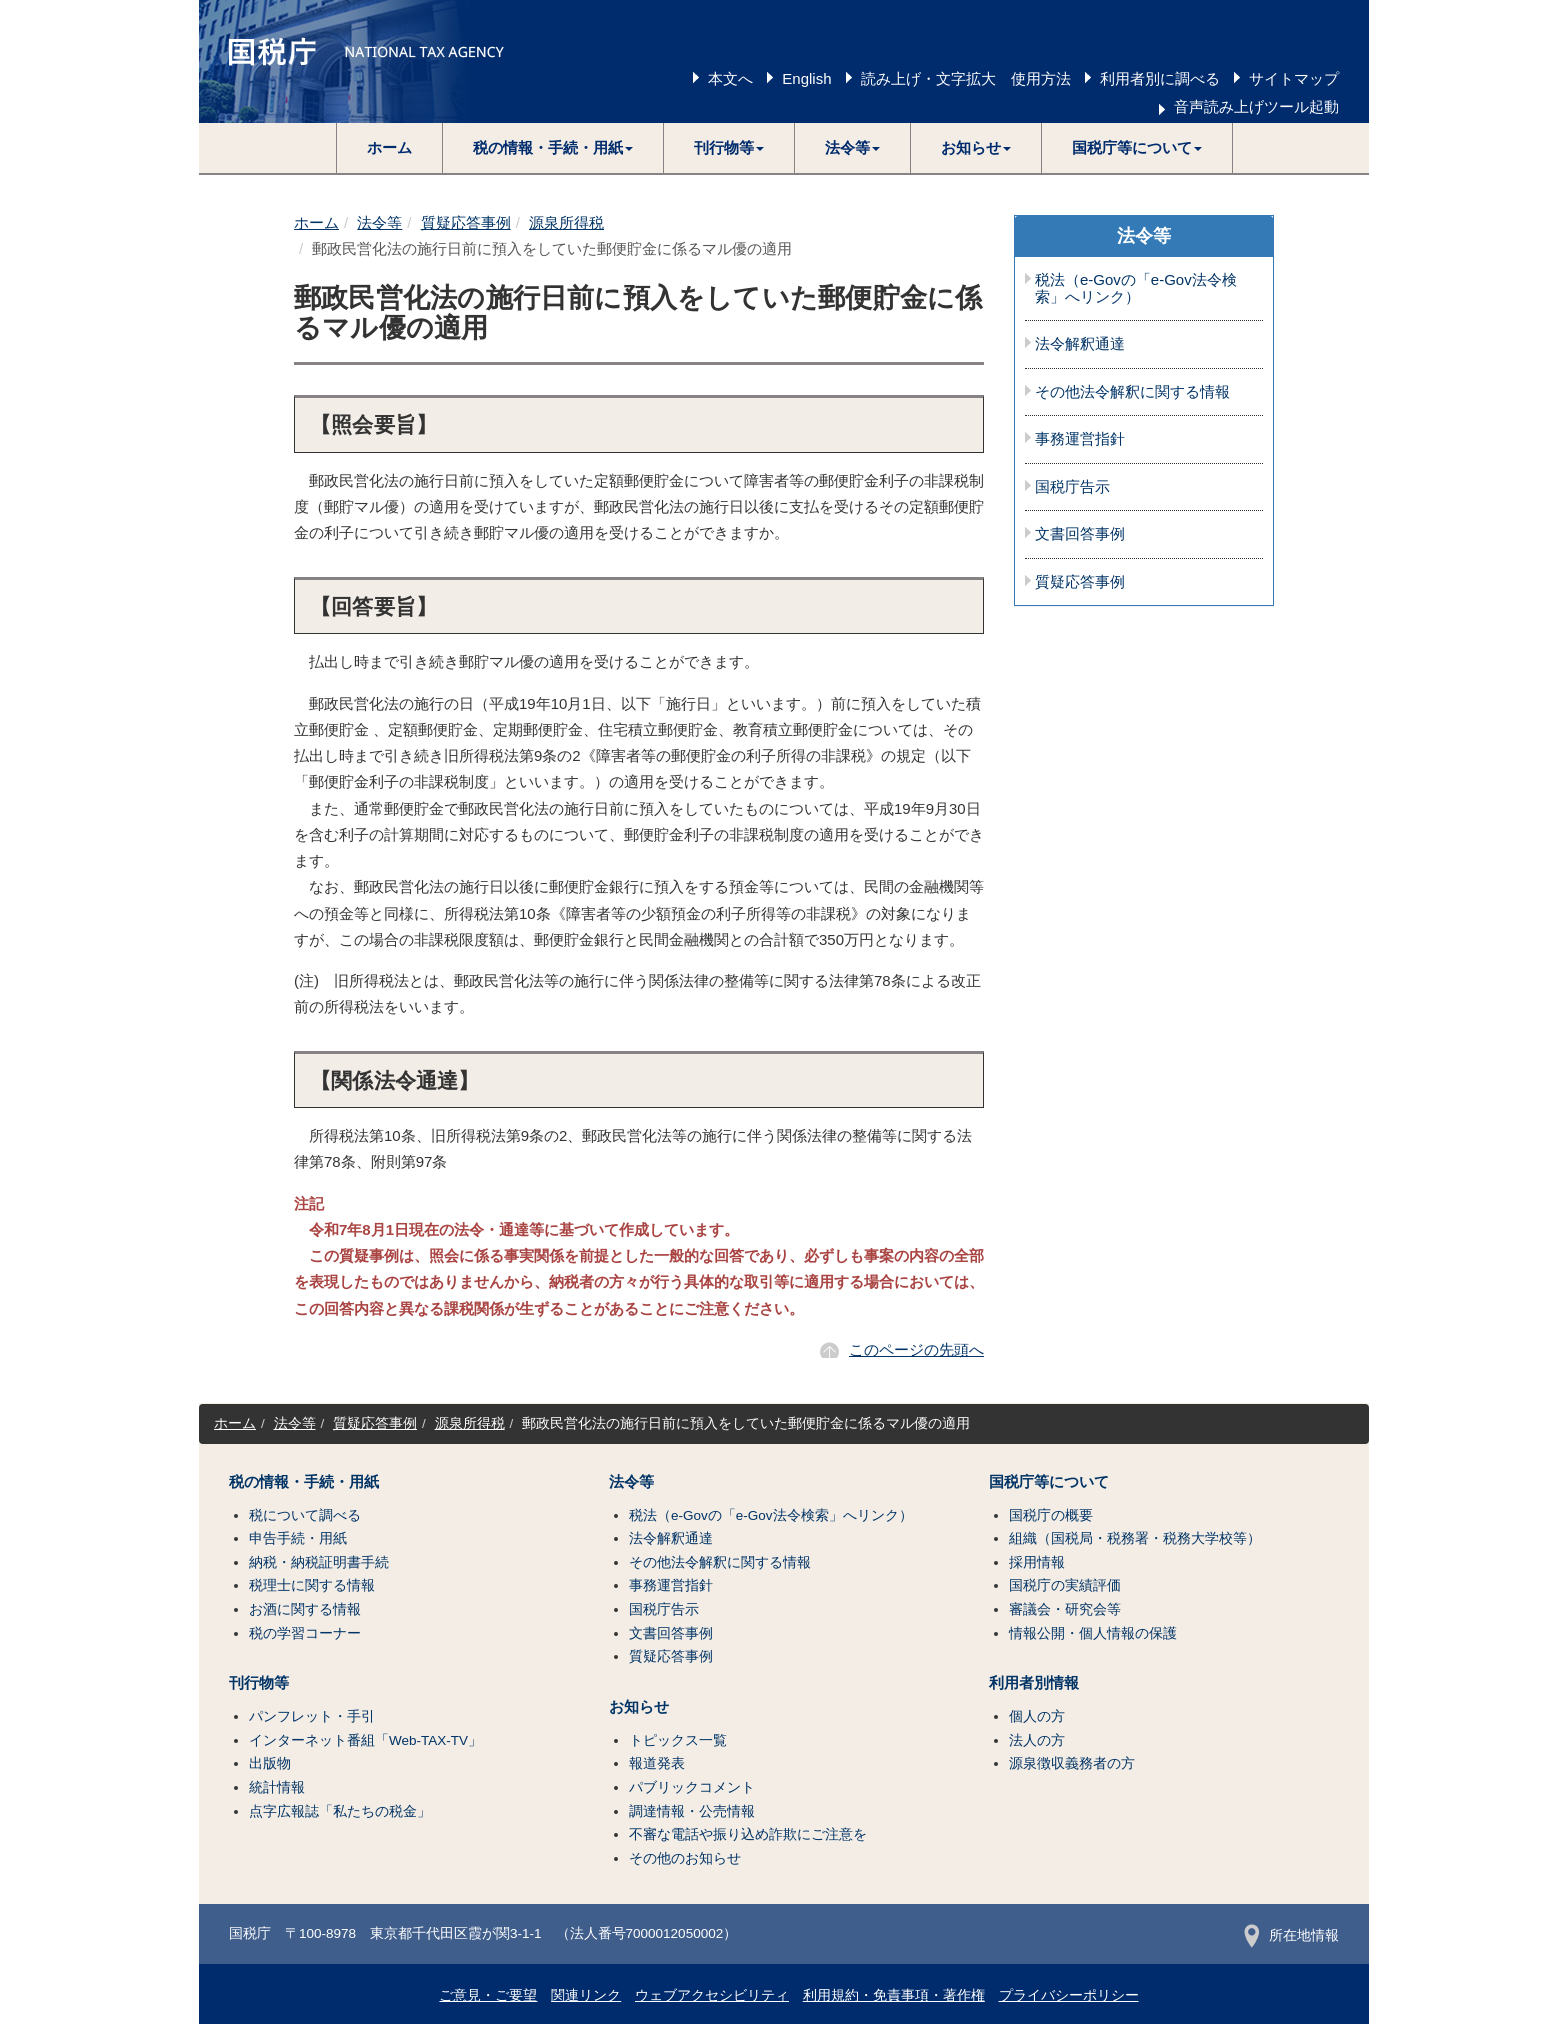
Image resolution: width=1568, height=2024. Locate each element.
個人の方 (1037, 1716)
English (806, 78)
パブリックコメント (692, 1787)
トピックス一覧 (678, 1740)
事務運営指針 (1080, 439)
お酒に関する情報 (305, 1609)
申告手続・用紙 (298, 1538)
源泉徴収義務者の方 (1072, 1763)
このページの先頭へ (916, 1349)
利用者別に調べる (1160, 78)
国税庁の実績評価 (1065, 1585)
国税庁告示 (1072, 487)
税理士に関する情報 (312, 1585)
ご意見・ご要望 (488, 1995)
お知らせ (639, 1707)
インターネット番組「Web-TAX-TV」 (365, 1740)
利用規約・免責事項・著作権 (894, 1995)
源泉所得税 (566, 222)
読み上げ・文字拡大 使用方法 (966, 78)
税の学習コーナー (305, 1633)
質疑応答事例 (466, 222)
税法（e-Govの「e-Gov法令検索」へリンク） (1136, 288)
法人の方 (1037, 1740)
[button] (553, 148)
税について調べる (305, 1515)
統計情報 (277, 1787)
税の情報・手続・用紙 (304, 1482)
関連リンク (586, 1995)
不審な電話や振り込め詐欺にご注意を (748, 1834)
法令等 (379, 222)
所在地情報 (1291, 1935)
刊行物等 (259, 1683)
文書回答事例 (1080, 534)
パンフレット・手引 (312, 1716)
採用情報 (1037, 1562)
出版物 (270, 1763)
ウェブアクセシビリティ (712, 1995)
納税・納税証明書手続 (319, 1562)
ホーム (389, 147)
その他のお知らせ (685, 1858)
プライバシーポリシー (1069, 1995)
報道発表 (657, 1763)
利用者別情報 (1034, 1683)
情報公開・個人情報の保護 (1093, 1633)
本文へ (730, 78)
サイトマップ (1294, 78)
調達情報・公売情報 (692, 1811)
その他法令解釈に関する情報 (1132, 392)
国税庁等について (1049, 1482)
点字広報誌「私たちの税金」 (340, 1811)
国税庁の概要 (1051, 1515)
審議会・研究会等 (1065, 1609)
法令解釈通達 (1080, 344)
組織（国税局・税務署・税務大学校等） (1135, 1538)
